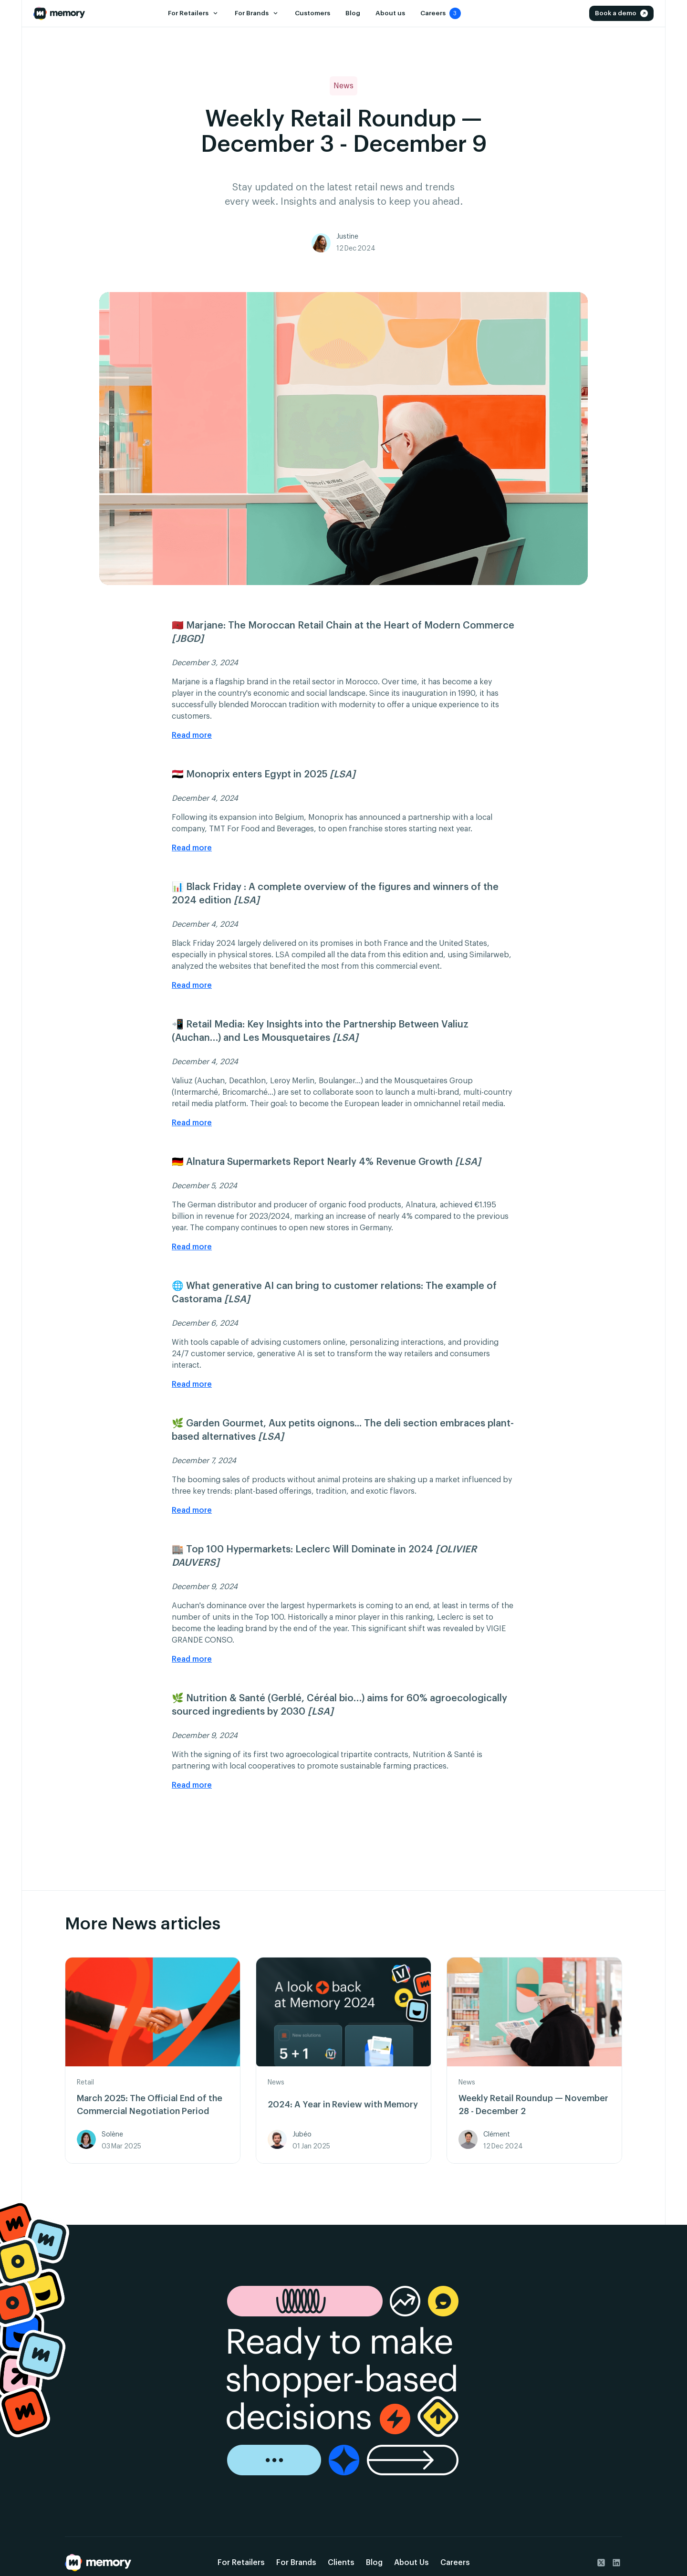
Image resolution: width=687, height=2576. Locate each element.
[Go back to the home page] (98, 2562)
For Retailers (241, 2562)
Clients (341, 2562)
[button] (193, 13)
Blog (352, 13)
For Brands (296, 2562)
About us (390, 13)
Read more (192, 735)
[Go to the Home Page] (59, 13)
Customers (312, 13)
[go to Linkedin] (616, 2562)
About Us (411, 2562)
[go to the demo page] (343, 2380)
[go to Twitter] (601, 2562)
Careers (455, 2562)
